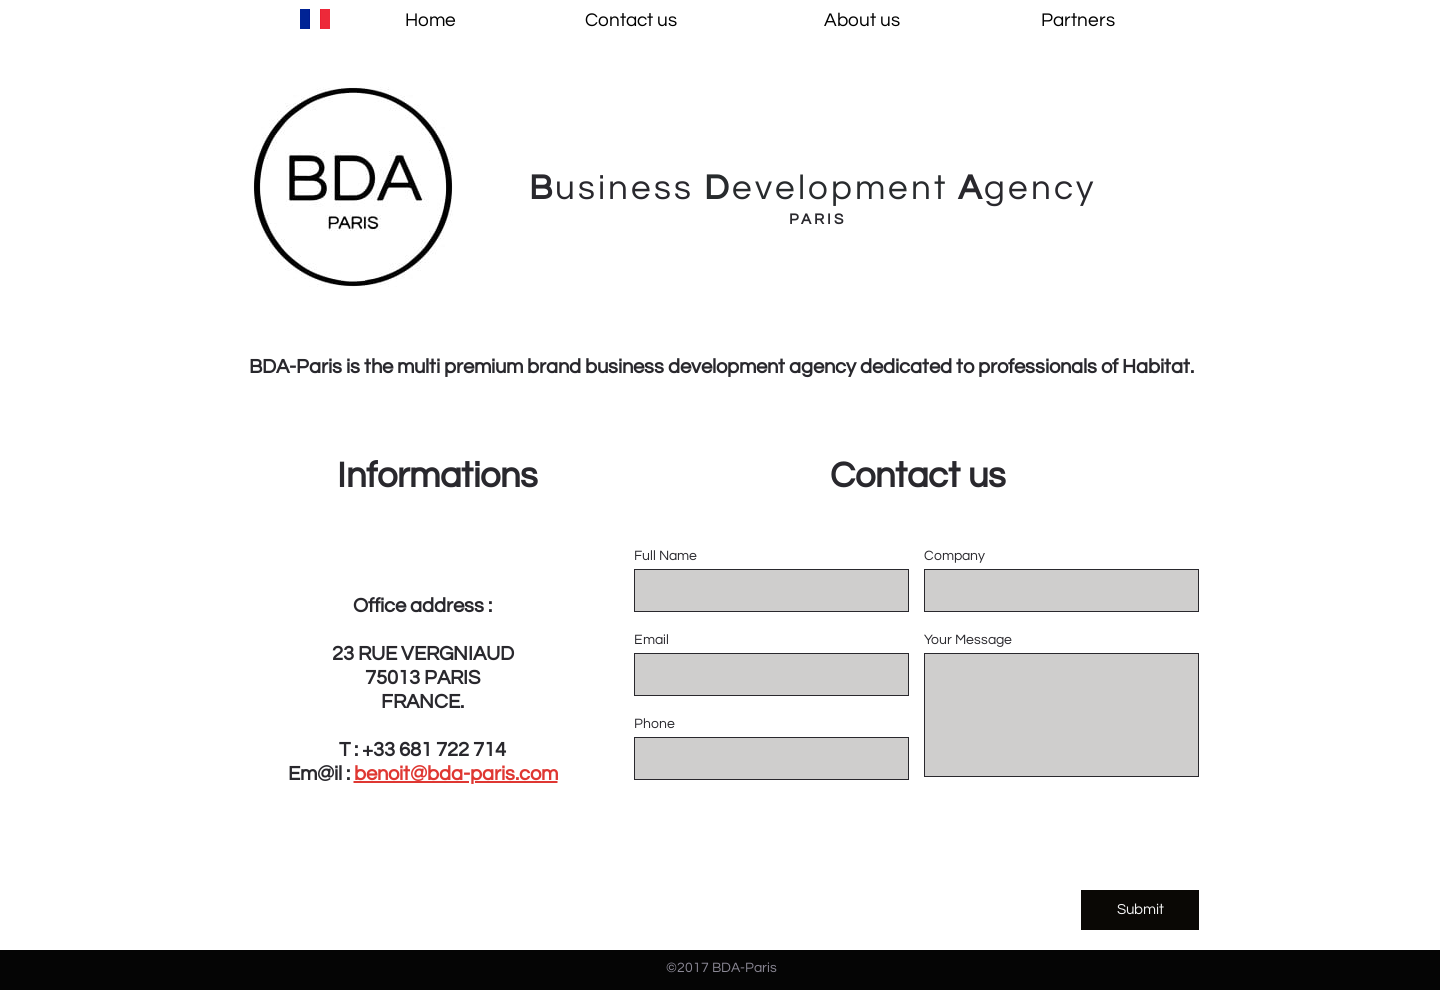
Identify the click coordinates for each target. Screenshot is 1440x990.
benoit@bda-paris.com (456, 774)
